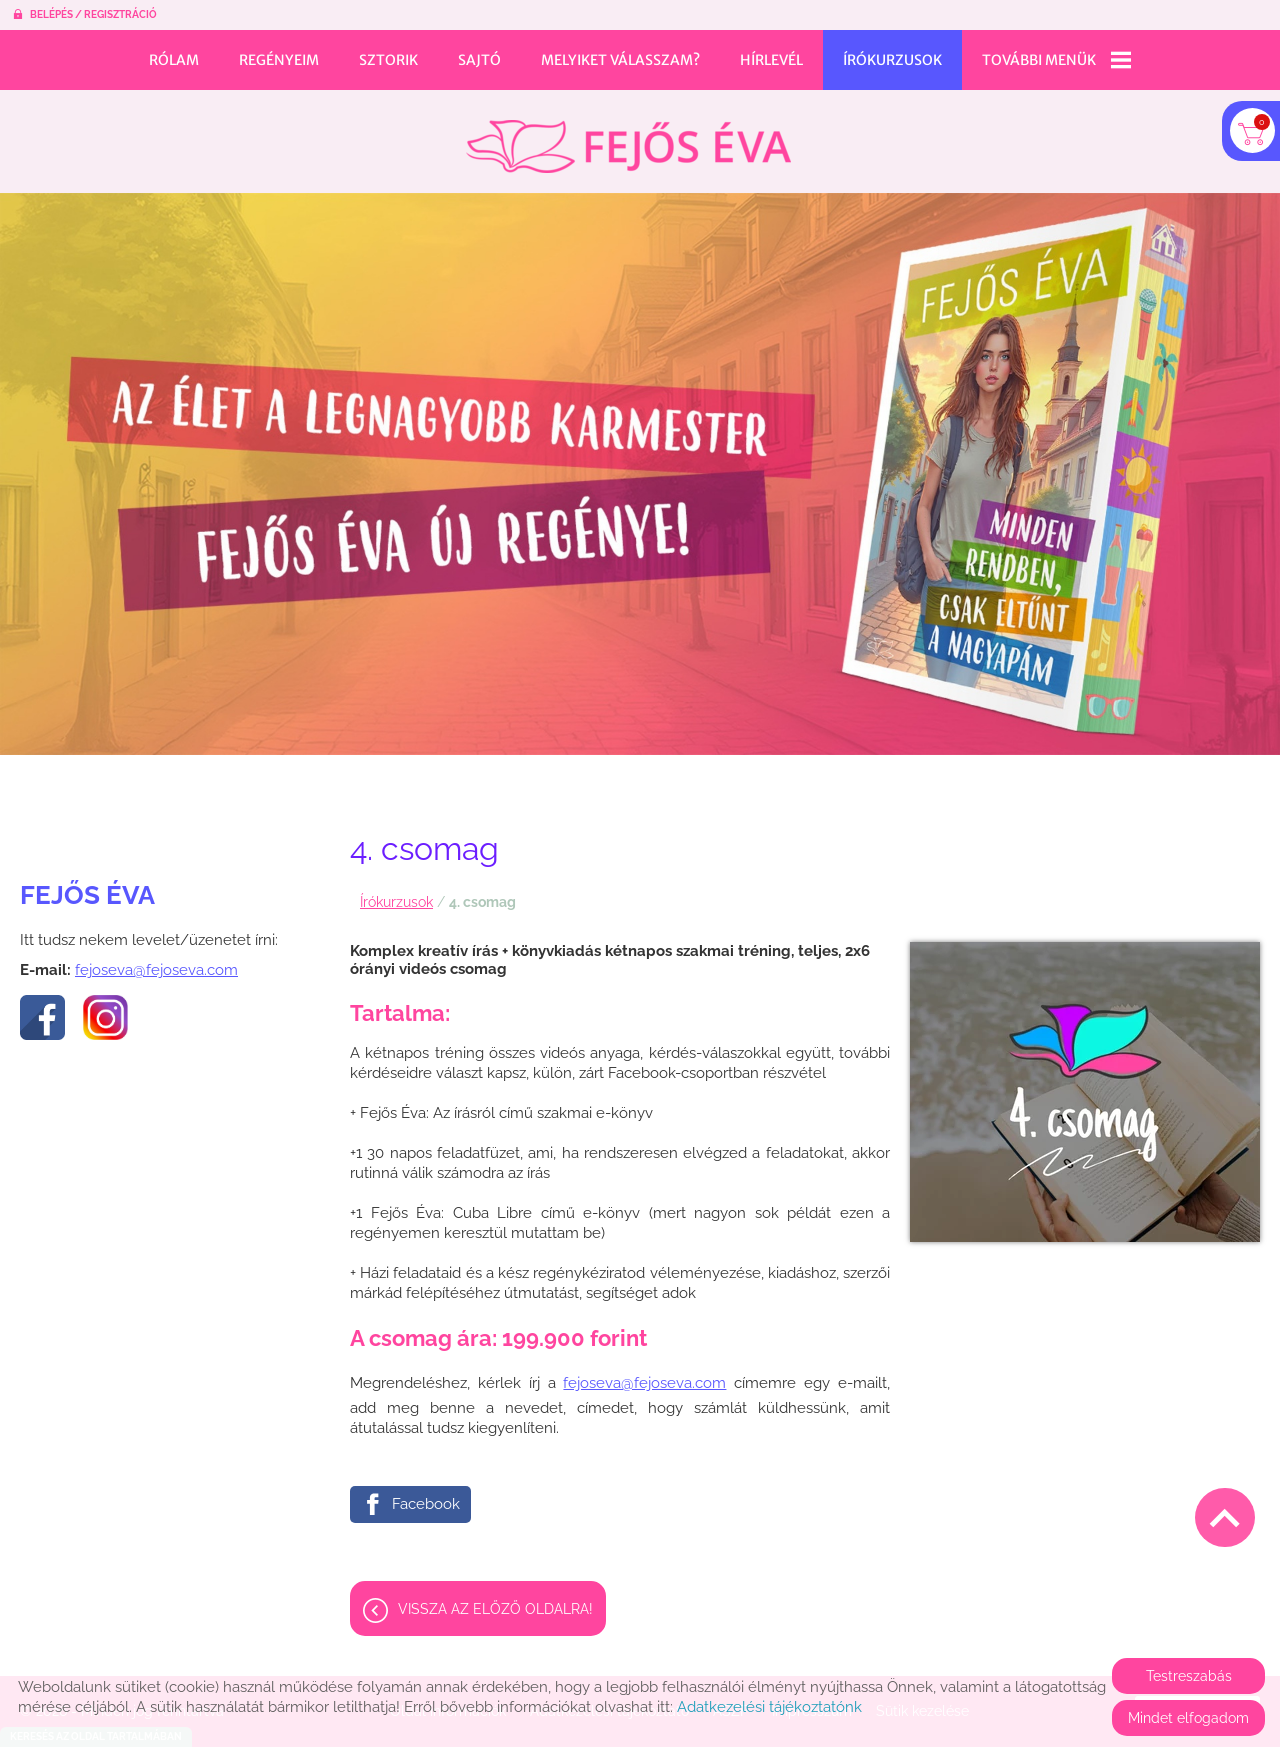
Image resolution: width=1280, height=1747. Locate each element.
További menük (1056, 60)
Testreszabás (1189, 1676)
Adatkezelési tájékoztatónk (769, 1707)
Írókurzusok (892, 60)
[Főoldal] (628, 136)
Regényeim (279, 60)
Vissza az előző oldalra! (495, 1599)
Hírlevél (771, 60)
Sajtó (479, 60)
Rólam (174, 60)
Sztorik (388, 60)
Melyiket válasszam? (620, 60)
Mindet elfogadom (1188, 1718)
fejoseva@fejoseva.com (156, 960)
